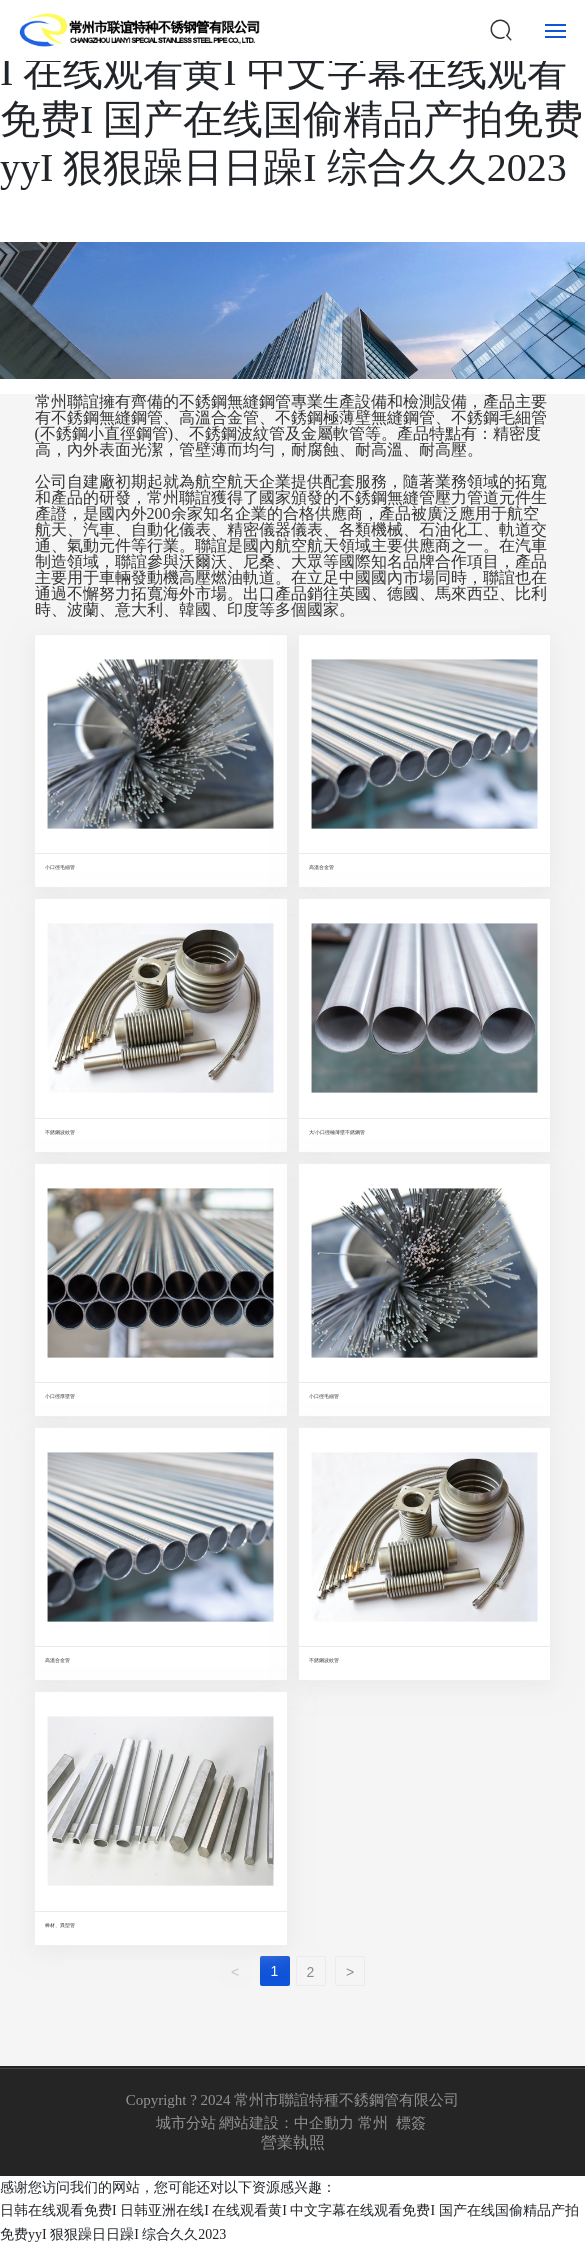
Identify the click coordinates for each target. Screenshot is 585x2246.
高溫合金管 (321, 867)
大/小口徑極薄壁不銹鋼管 (337, 1132)
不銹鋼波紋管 (60, 1132)
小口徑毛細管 (60, 867)
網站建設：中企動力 (286, 2123)
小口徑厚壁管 (60, 1396)
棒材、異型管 (60, 1925)
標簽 (411, 2123)
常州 (373, 2123)
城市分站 (186, 2123)
